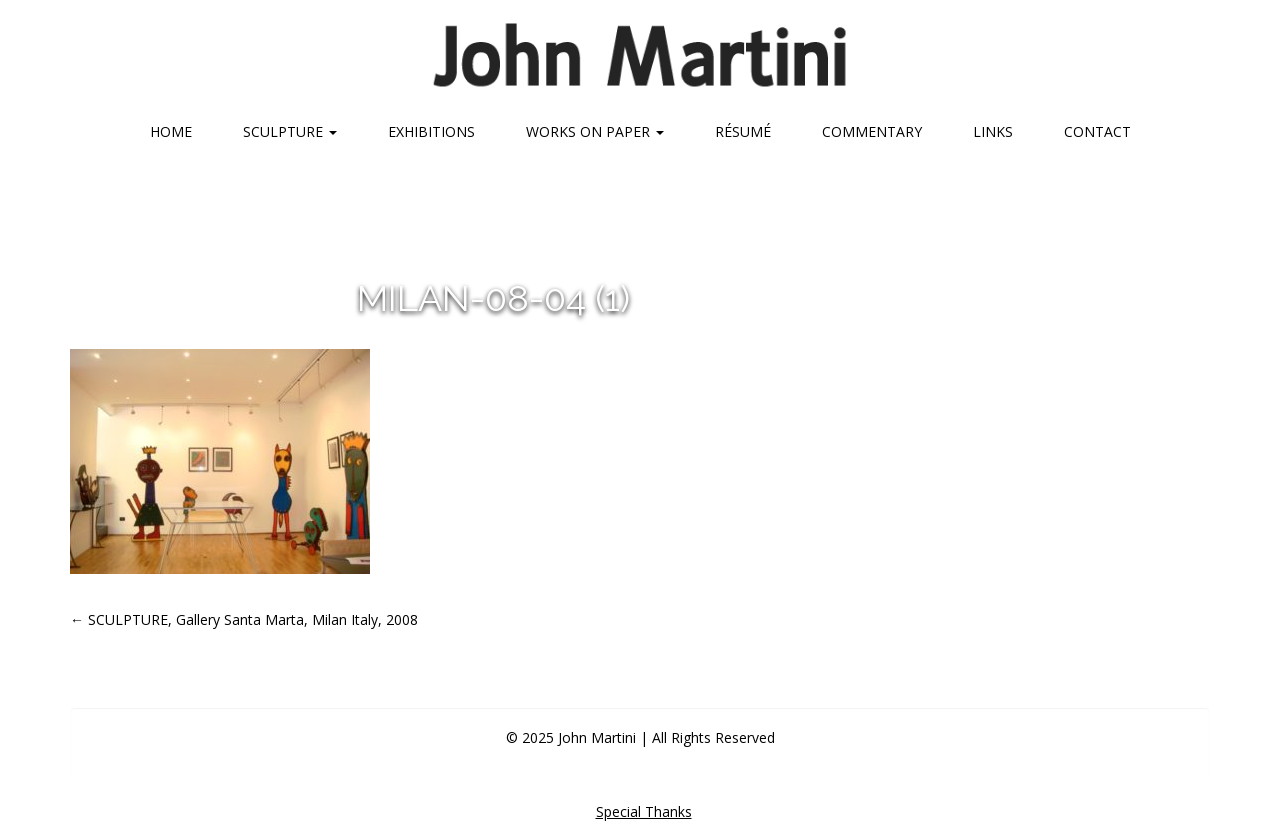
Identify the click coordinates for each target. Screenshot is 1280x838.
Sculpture (290, 131)
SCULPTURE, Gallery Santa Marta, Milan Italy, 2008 (244, 619)
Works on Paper (595, 131)
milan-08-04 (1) (493, 298)
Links (993, 131)
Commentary (872, 131)
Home (171, 131)
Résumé (743, 131)
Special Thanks (644, 811)
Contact (1097, 131)
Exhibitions (431, 131)
